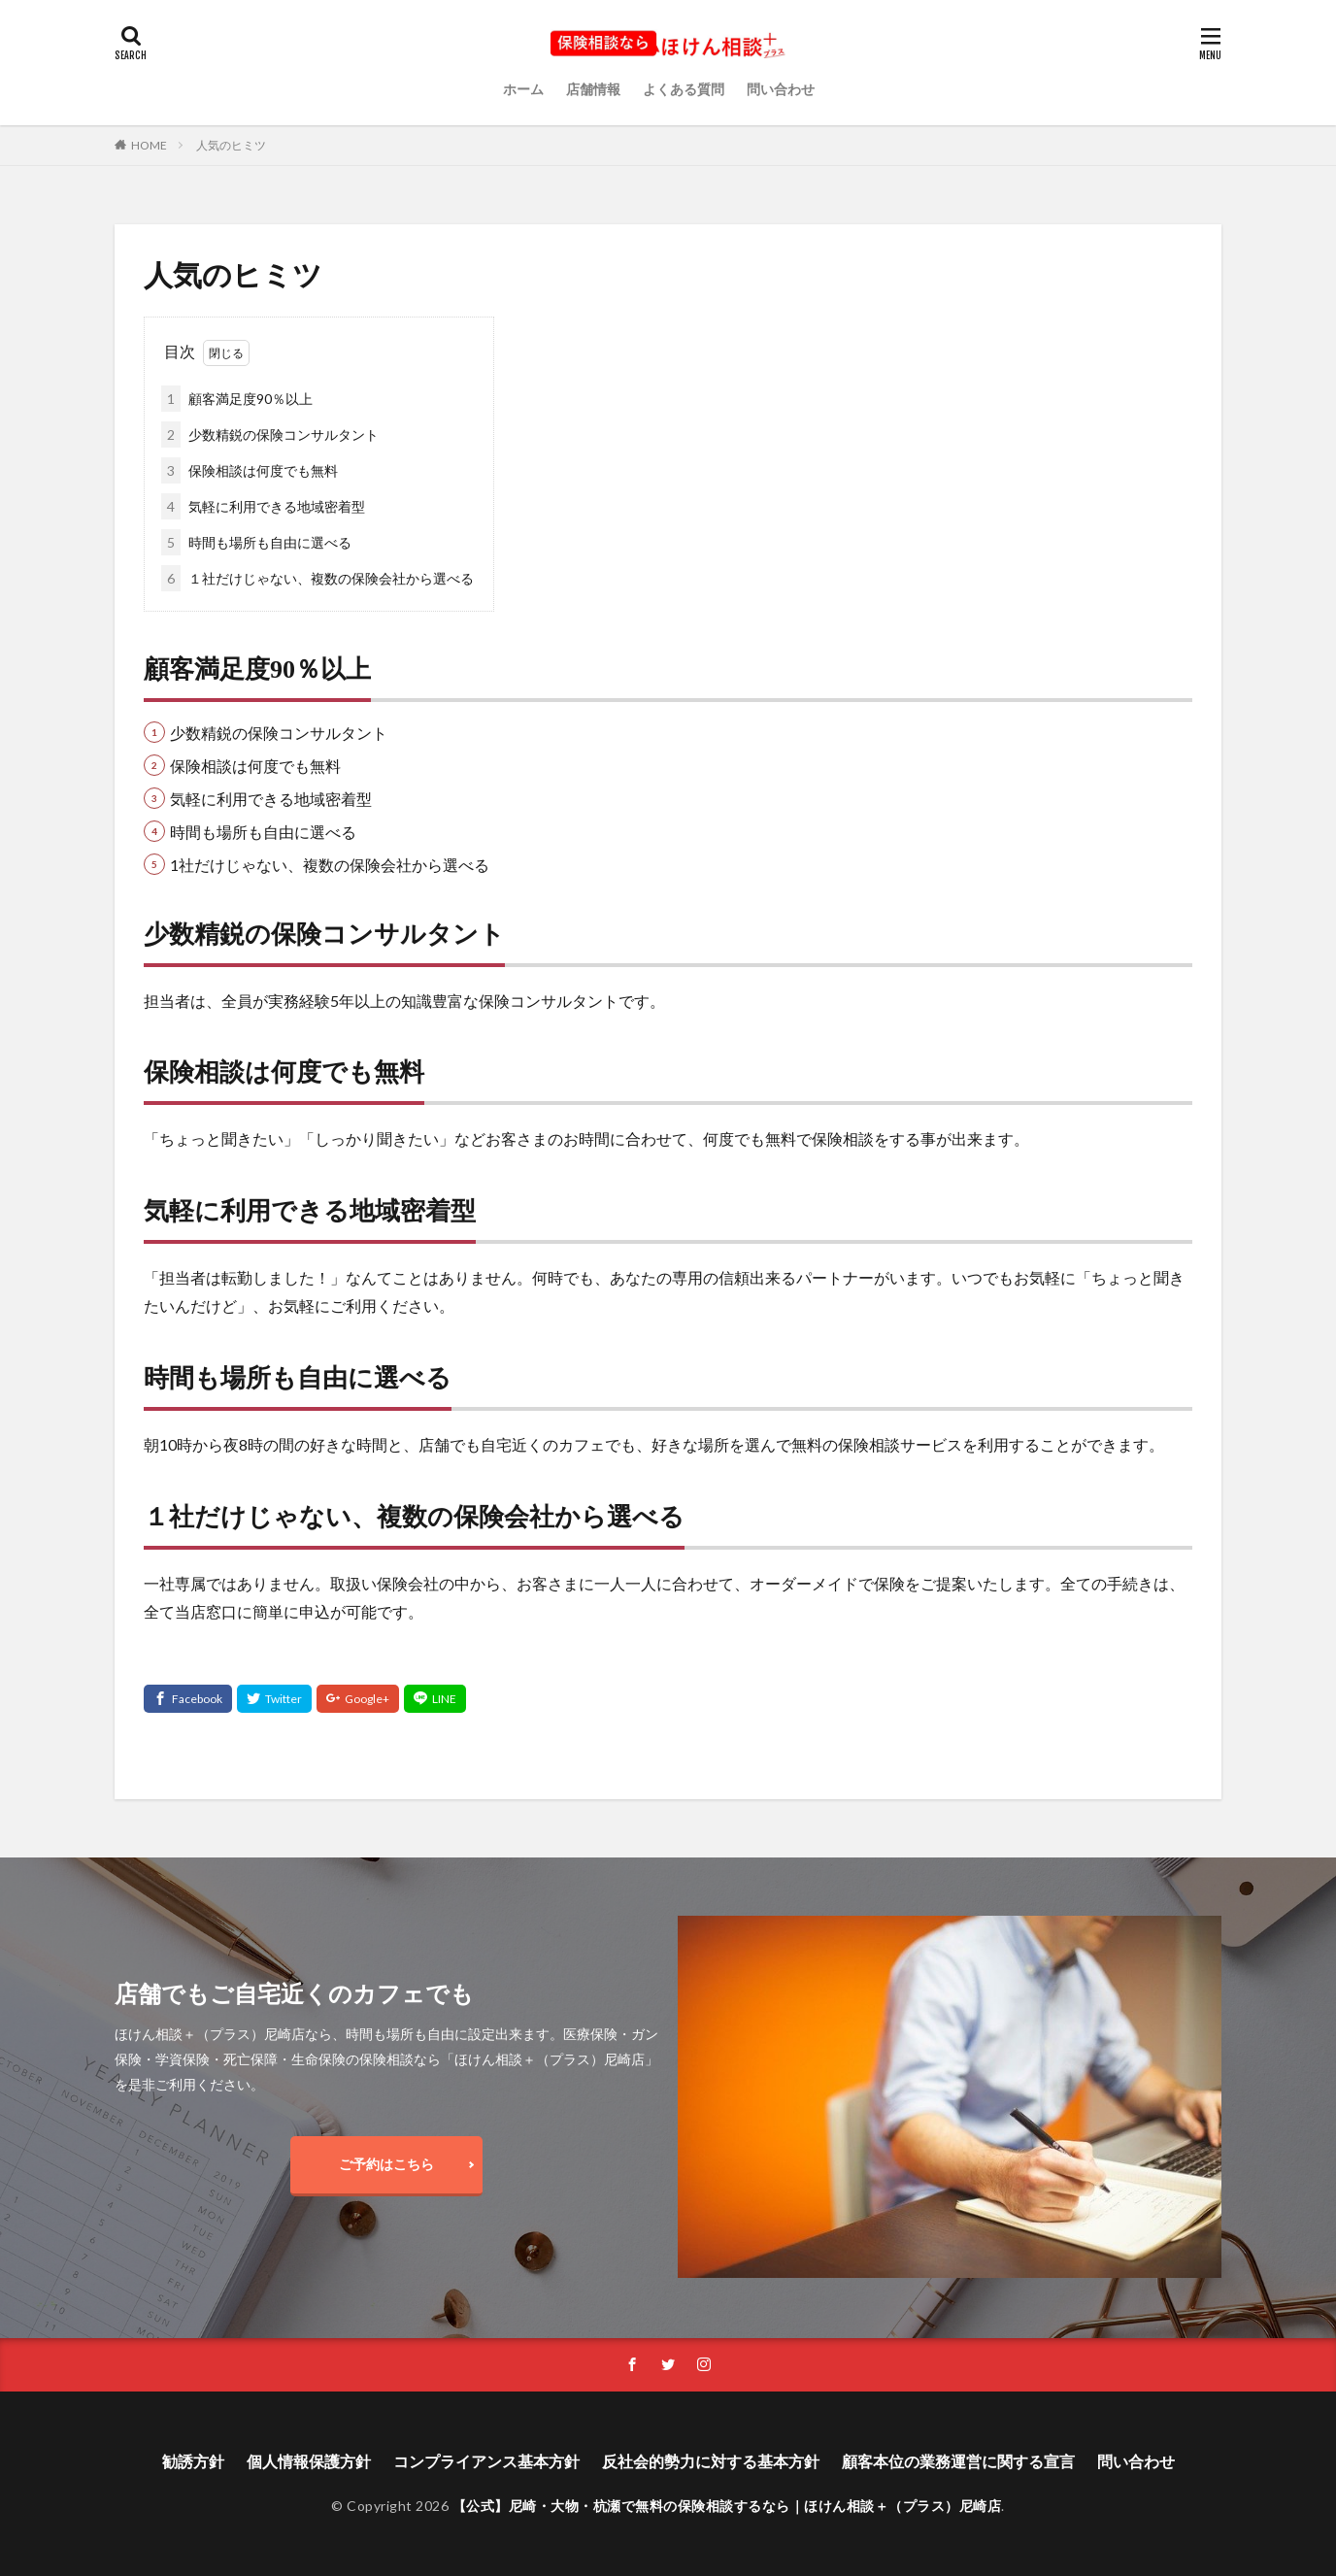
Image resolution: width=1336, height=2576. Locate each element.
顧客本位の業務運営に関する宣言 (958, 2461)
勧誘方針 (193, 2461)
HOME (149, 145)
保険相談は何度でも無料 (249, 470)
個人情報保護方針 (309, 2461)
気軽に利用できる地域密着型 (263, 506)
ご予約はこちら (386, 2164)
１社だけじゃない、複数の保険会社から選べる (317, 578)
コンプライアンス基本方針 (486, 2461)
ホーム (523, 89)
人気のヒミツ (231, 145)
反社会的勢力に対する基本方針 (710, 2461)
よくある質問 (683, 89)
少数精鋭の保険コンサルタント (270, 434)
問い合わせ (781, 89)
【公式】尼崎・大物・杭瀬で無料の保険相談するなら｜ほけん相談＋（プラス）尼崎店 (727, 2505)
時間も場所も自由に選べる (256, 542)
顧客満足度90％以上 (237, 398)
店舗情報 (593, 89)
